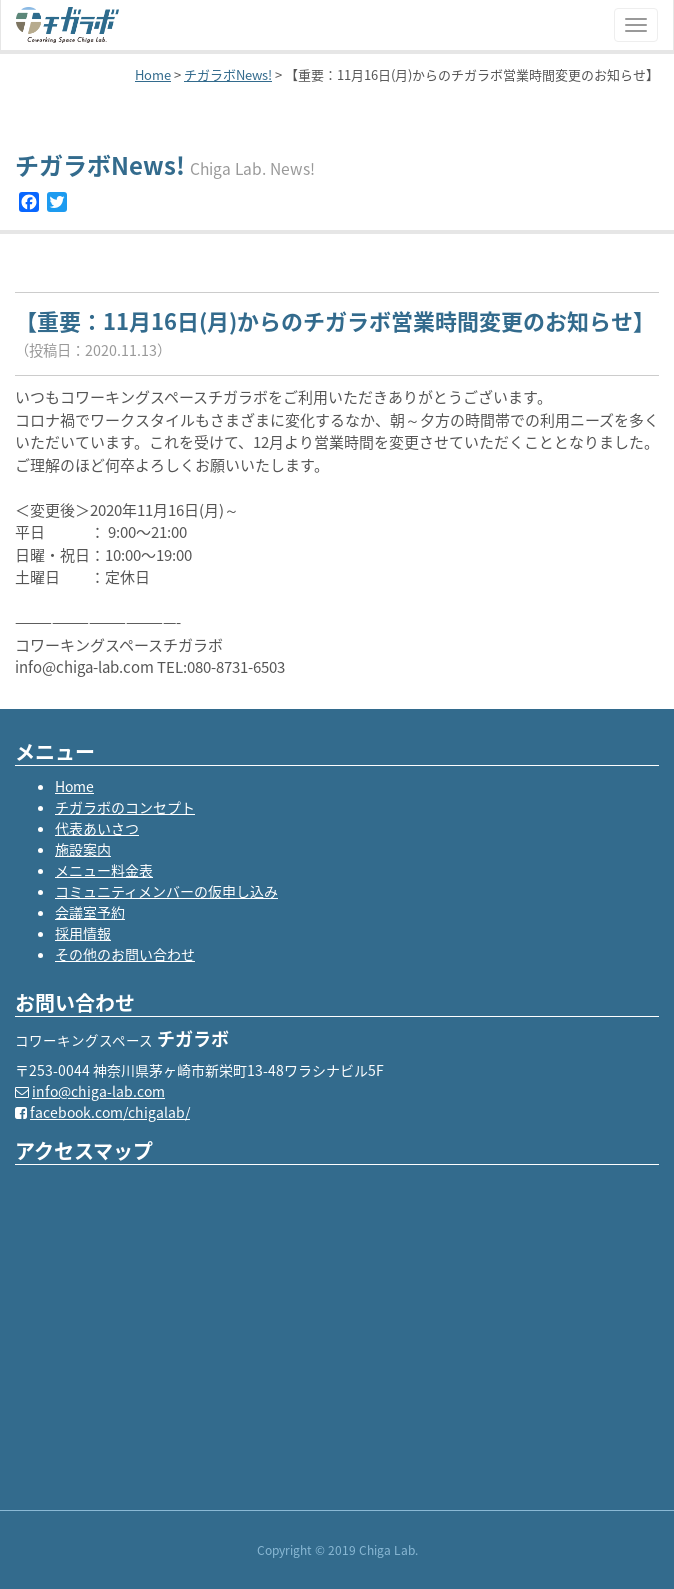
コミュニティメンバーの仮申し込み (166, 891)
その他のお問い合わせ (125, 954)
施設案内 (83, 849)
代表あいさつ (97, 828)
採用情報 (83, 933)
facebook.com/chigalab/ (110, 1112)
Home (74, 786)
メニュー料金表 (104, 870)
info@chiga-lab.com (98, 1091)
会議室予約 (90, 912)
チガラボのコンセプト (125, 807)
